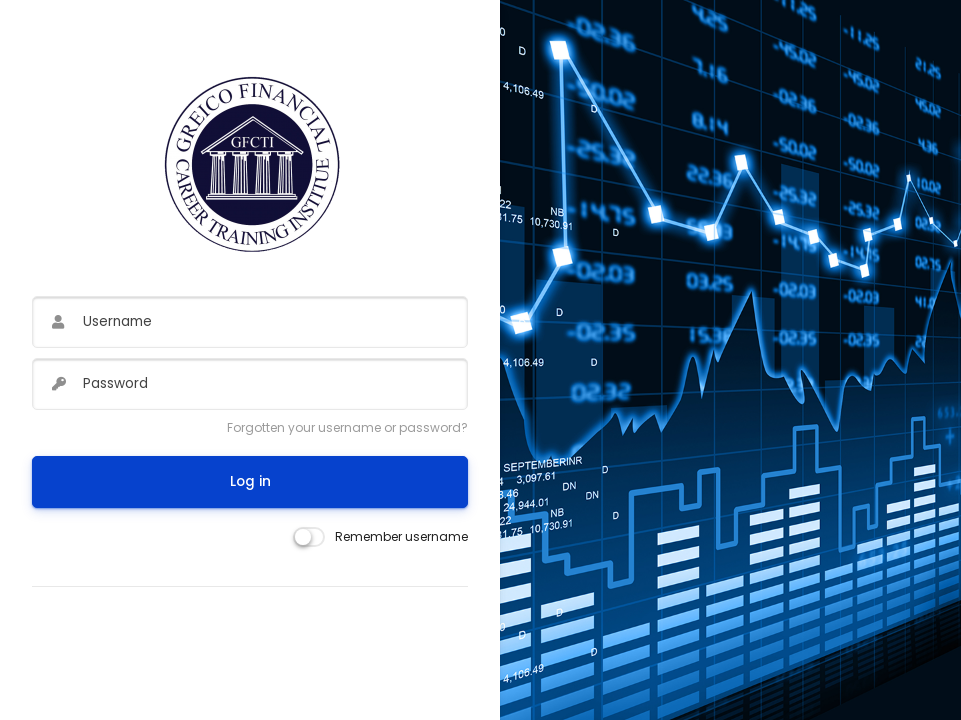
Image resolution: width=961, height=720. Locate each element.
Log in (250, 481)
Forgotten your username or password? (347, 427)
